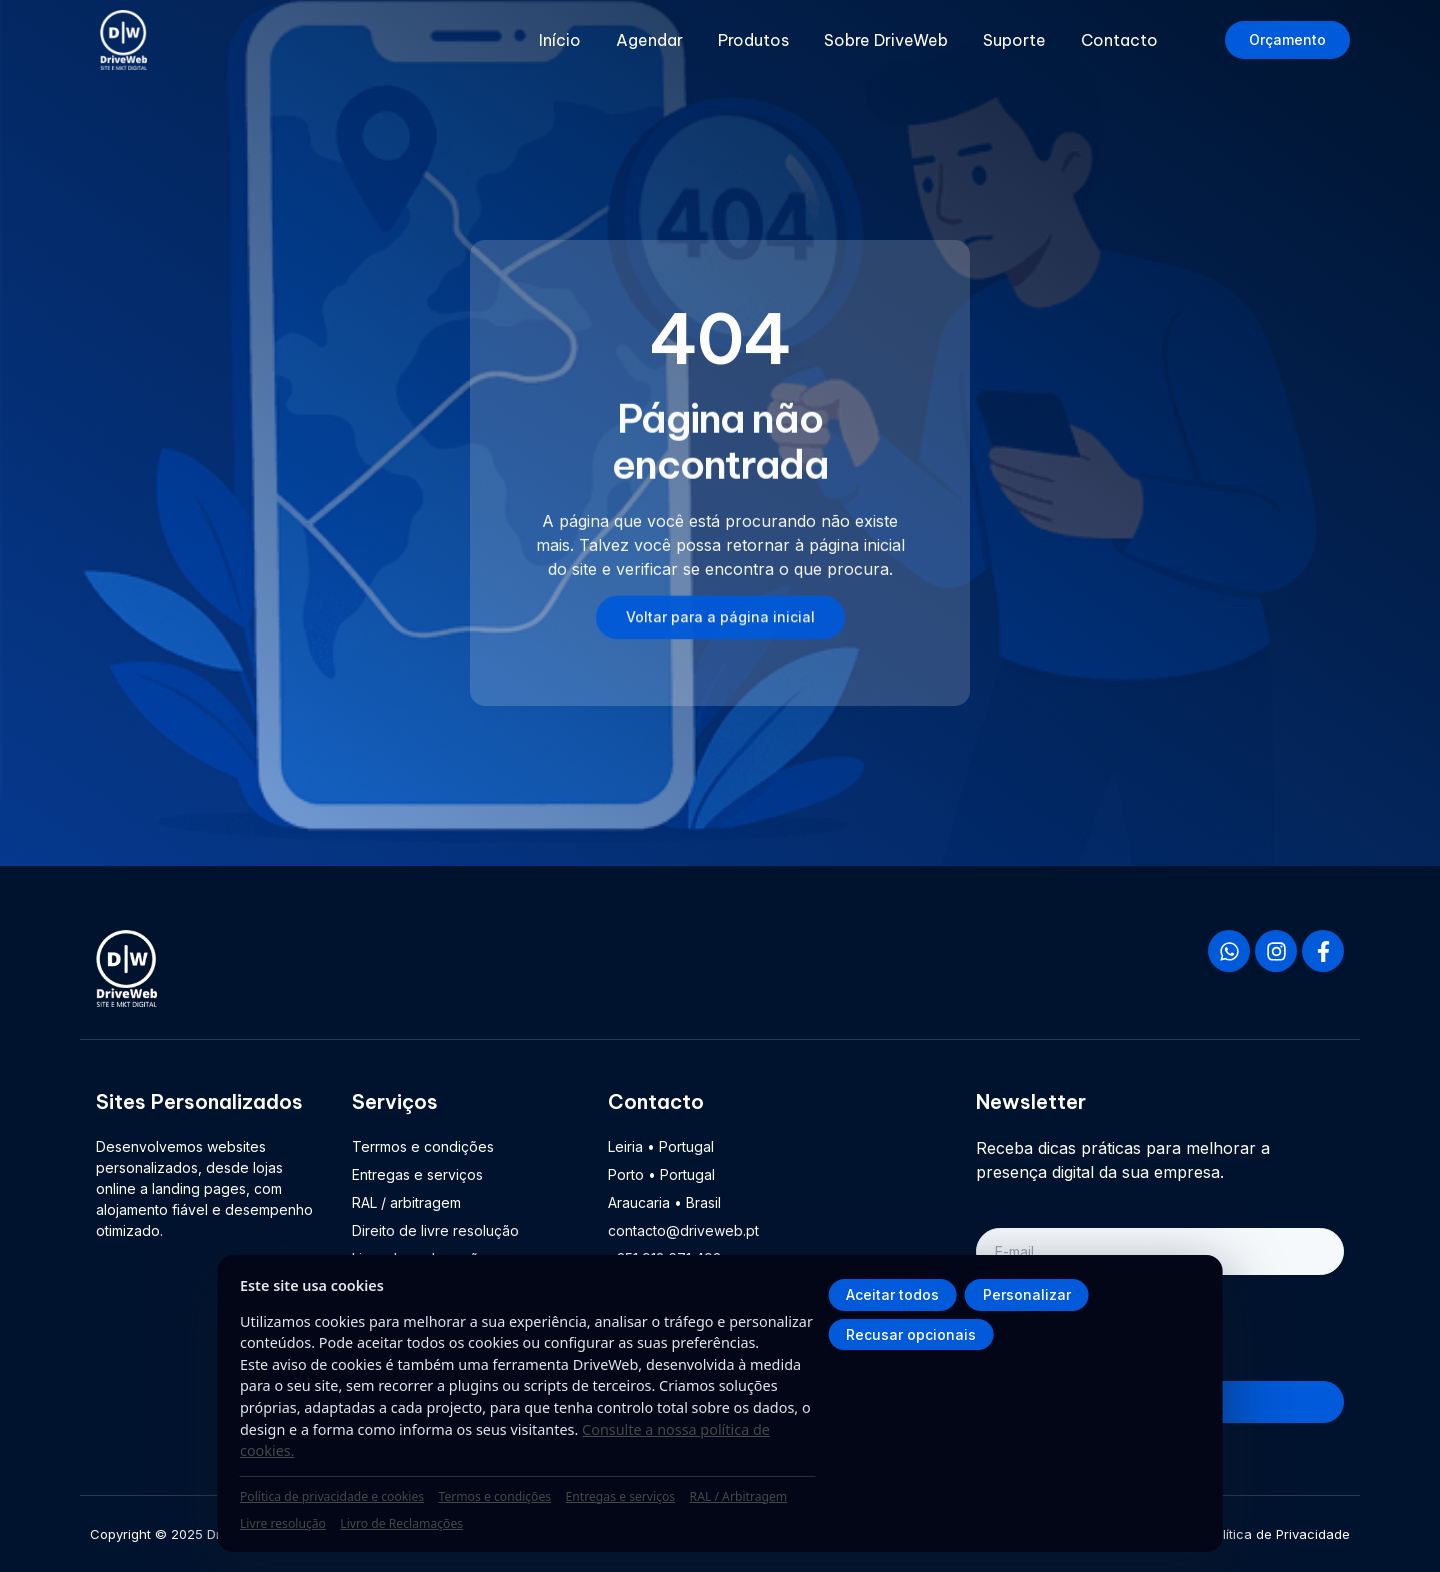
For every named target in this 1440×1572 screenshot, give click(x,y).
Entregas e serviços (621, 1496)
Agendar (649, 40)
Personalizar (1027, 1294)
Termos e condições (494, 1496)
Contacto (1119, 40)
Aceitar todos (892, 1294)
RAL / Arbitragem (739, 1496)
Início (560, 40)
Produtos (753, 40)
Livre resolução (283, 1523)
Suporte (1014, 40)
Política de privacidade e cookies (332, 1496)
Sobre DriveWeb (886, 40)
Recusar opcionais (911, 1334)
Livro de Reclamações (401, 1523)
